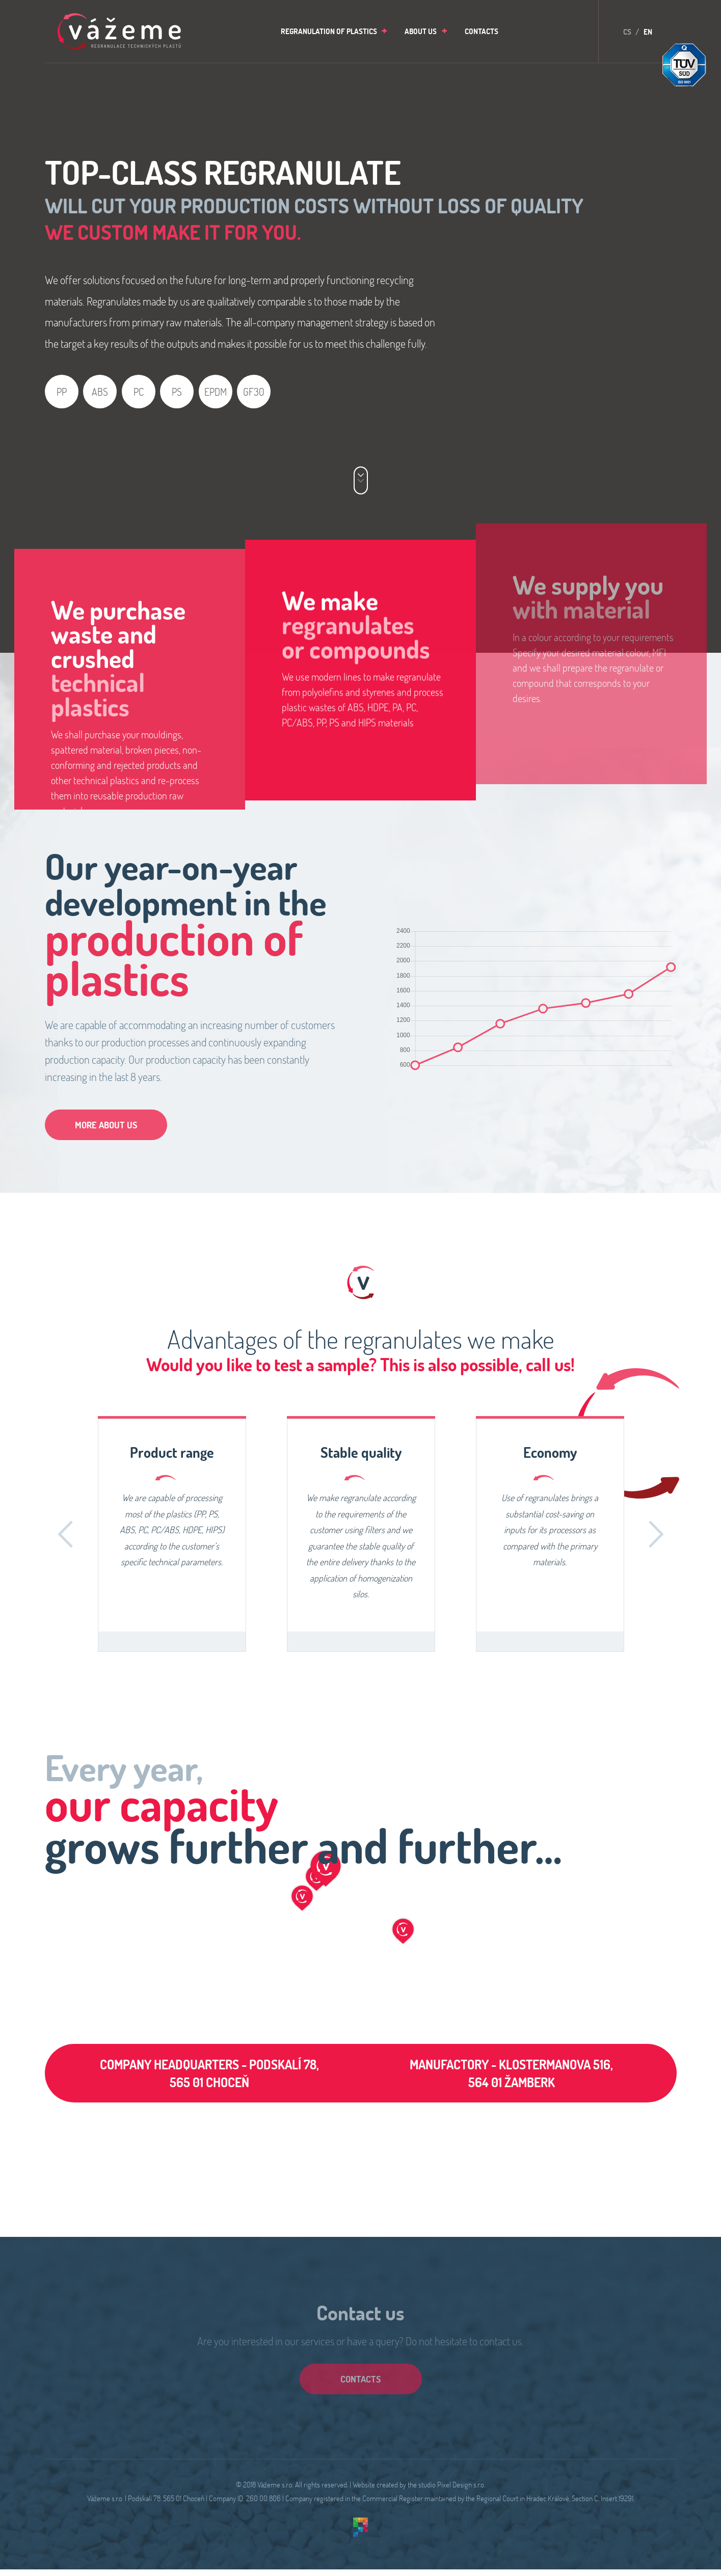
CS (627, 31)
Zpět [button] (65, 1534)
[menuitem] (331, 31)
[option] (172, 1535)
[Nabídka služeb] (361, 480)
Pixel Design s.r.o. (461, 2484)
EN (648, 31)
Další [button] (656, 1534)
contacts (360, 2379)
